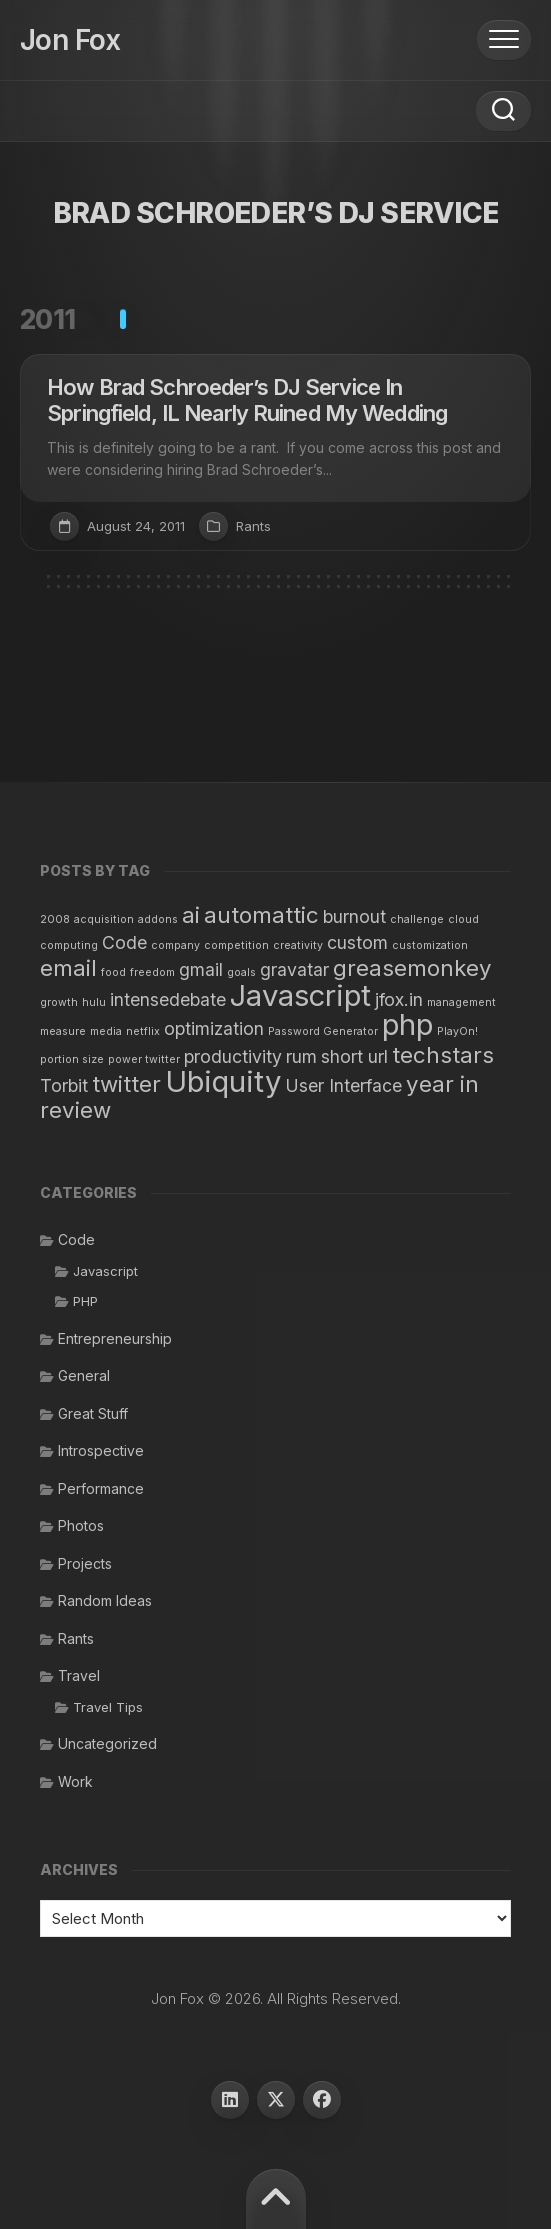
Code (76, 1239)
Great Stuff (93, 1413)
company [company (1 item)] (175, 945)
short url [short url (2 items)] (354, 1056)
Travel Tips (108, 1707)
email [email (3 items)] (68, 967)
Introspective (101, 1450)
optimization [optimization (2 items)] (214, 1028)
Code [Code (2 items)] (124, 942)
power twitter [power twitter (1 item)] (144, 1059)
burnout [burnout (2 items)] (354, 916)
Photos (81, 1525)
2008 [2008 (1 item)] (55, 919)
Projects (85, 1563)
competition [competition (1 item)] (236, 945)
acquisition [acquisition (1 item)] (104, 919)
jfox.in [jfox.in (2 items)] (399, 999)
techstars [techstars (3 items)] (443, 1054)
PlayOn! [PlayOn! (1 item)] (457, 1031)
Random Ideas (105, 1600)
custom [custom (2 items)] (357, 942)
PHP (85, 1301)
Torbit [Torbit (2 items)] (64, 1085)
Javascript (105, 1271)
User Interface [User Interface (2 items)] (343, 1085)
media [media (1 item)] (106, 1031)
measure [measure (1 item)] (63, 1031)
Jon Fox (70, 40)
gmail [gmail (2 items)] (201, 969)
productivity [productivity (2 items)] (233, 1056)
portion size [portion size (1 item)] (72, 1059)
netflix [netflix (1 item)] (143, 1031)
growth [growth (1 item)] (59, 1002)
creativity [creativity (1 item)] (298, 945)
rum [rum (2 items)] (301, 1056)
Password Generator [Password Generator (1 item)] (323, 1031)
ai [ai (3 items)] (191, 914)
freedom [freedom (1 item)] (152, 972)
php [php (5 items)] (407, 1024)
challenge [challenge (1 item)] (417, 919)
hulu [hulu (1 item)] (94, 1002)
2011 (48, 319)
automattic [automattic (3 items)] (261, 914)
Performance (101, 1488)
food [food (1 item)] (113, 972)
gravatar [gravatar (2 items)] (294, 969)
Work (75, 1781)
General (84, 1375)
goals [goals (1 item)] (241, 972)
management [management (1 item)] (461, 1002)
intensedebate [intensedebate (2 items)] (168, 999)
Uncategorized (107, 1743)
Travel (79, 1675)
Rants (253, 526)
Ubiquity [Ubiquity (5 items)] (223, 1081)
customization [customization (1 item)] (430, 945)
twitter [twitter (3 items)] (126, 1083)
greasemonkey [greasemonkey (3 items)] (412, 967)
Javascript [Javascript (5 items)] (300, 995)
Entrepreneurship (115, 1338)
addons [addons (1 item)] (158, 919)
